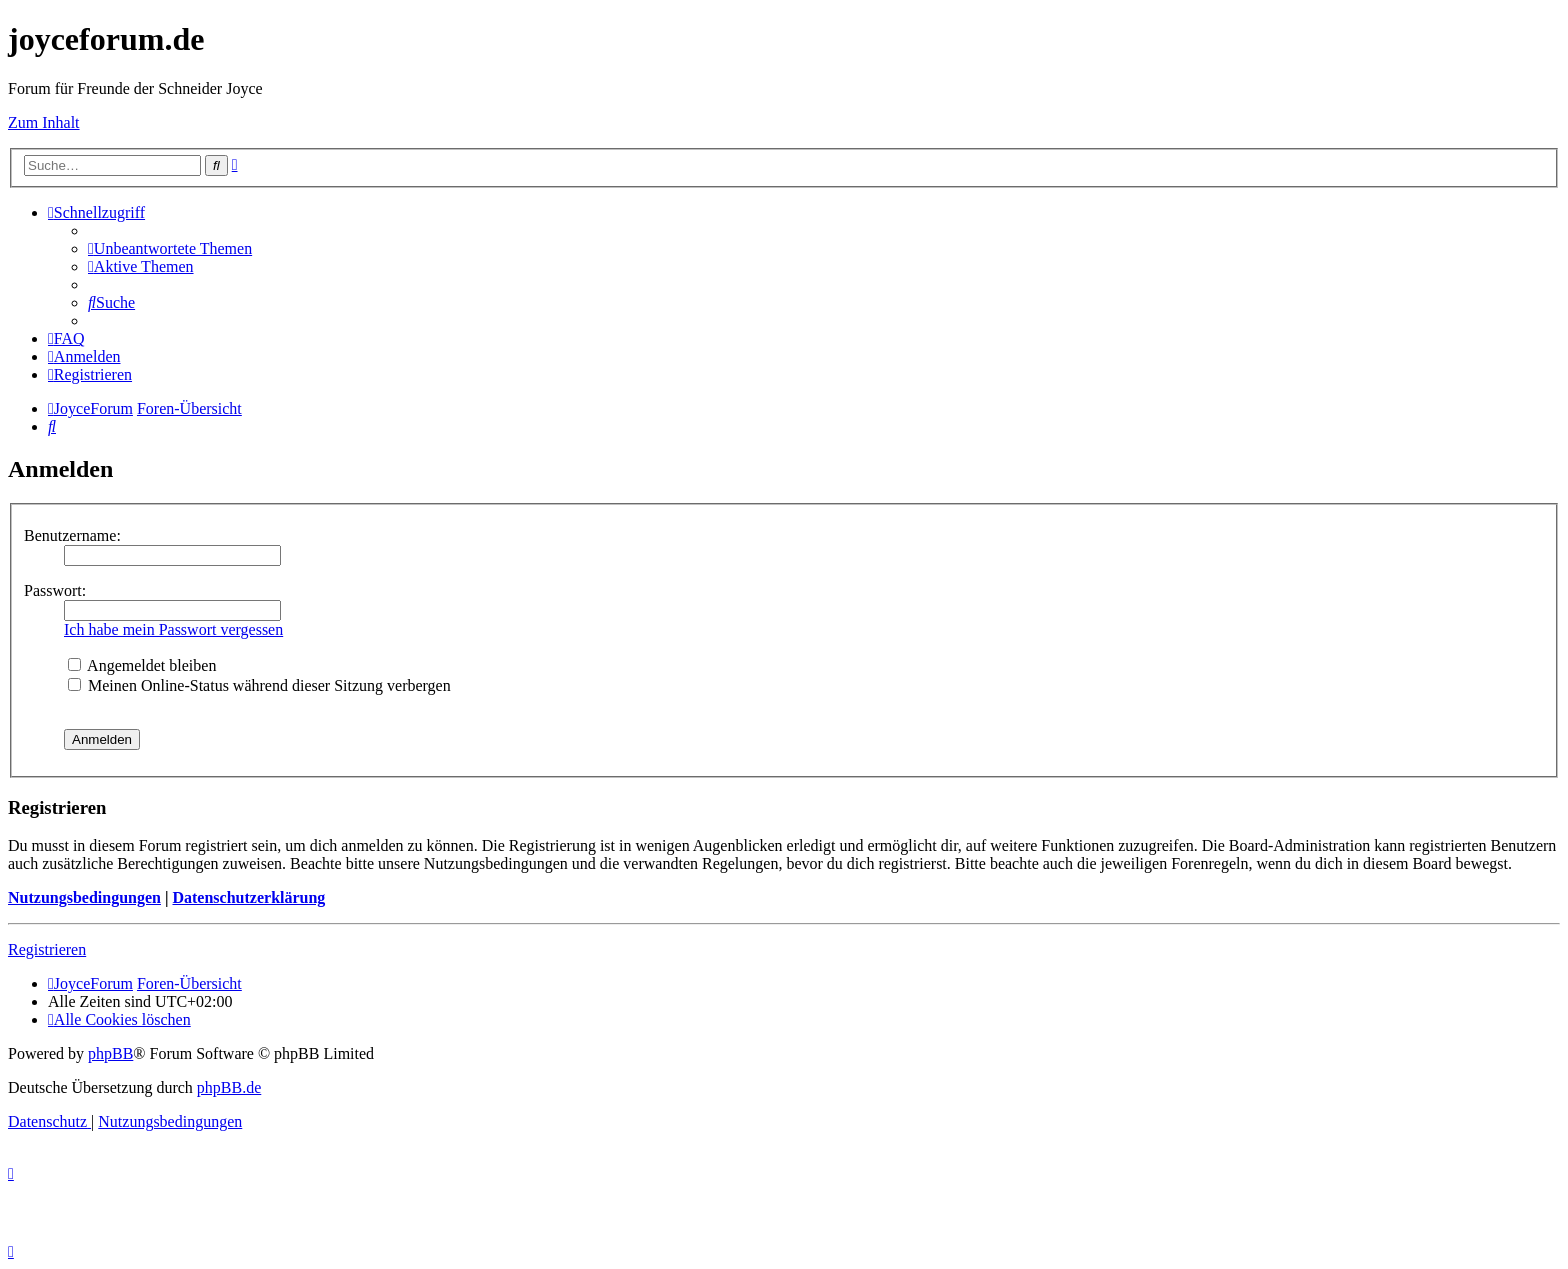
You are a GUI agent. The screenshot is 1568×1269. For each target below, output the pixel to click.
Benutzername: (72, 535)
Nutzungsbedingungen (84, 897)
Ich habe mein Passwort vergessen (173, 629)
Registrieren (47, 949)
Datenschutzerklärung (248, 897)
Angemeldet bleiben (142, 665)
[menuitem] (170, 248)
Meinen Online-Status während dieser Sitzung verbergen (259, 685)
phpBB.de (229, 1087)
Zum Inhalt (44, 122)
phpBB (110, 1053)
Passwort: (55, 590)
